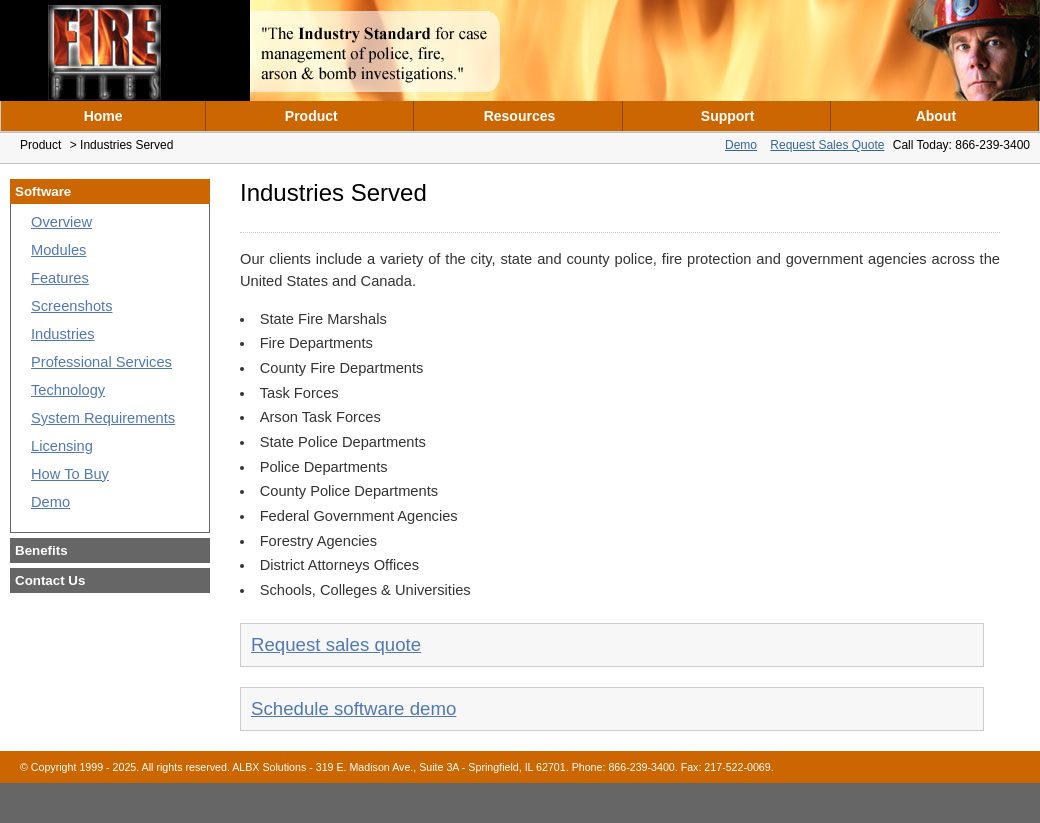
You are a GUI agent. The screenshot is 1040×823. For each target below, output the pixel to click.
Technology (68, 390)
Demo (741, 145)
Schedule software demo (353, 708)
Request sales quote (336, 644)
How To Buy (70, 474)
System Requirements (103, 418)
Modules (58, 250)
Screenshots (71, 306)
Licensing (62, 446)
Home (103, 116)
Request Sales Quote (827, 145)
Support (728, 116)
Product (311, 116)
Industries (63, 334)
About (936, 116)
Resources (520, 116)
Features (60, 278)
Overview (61, 222)
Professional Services (101, 362)
